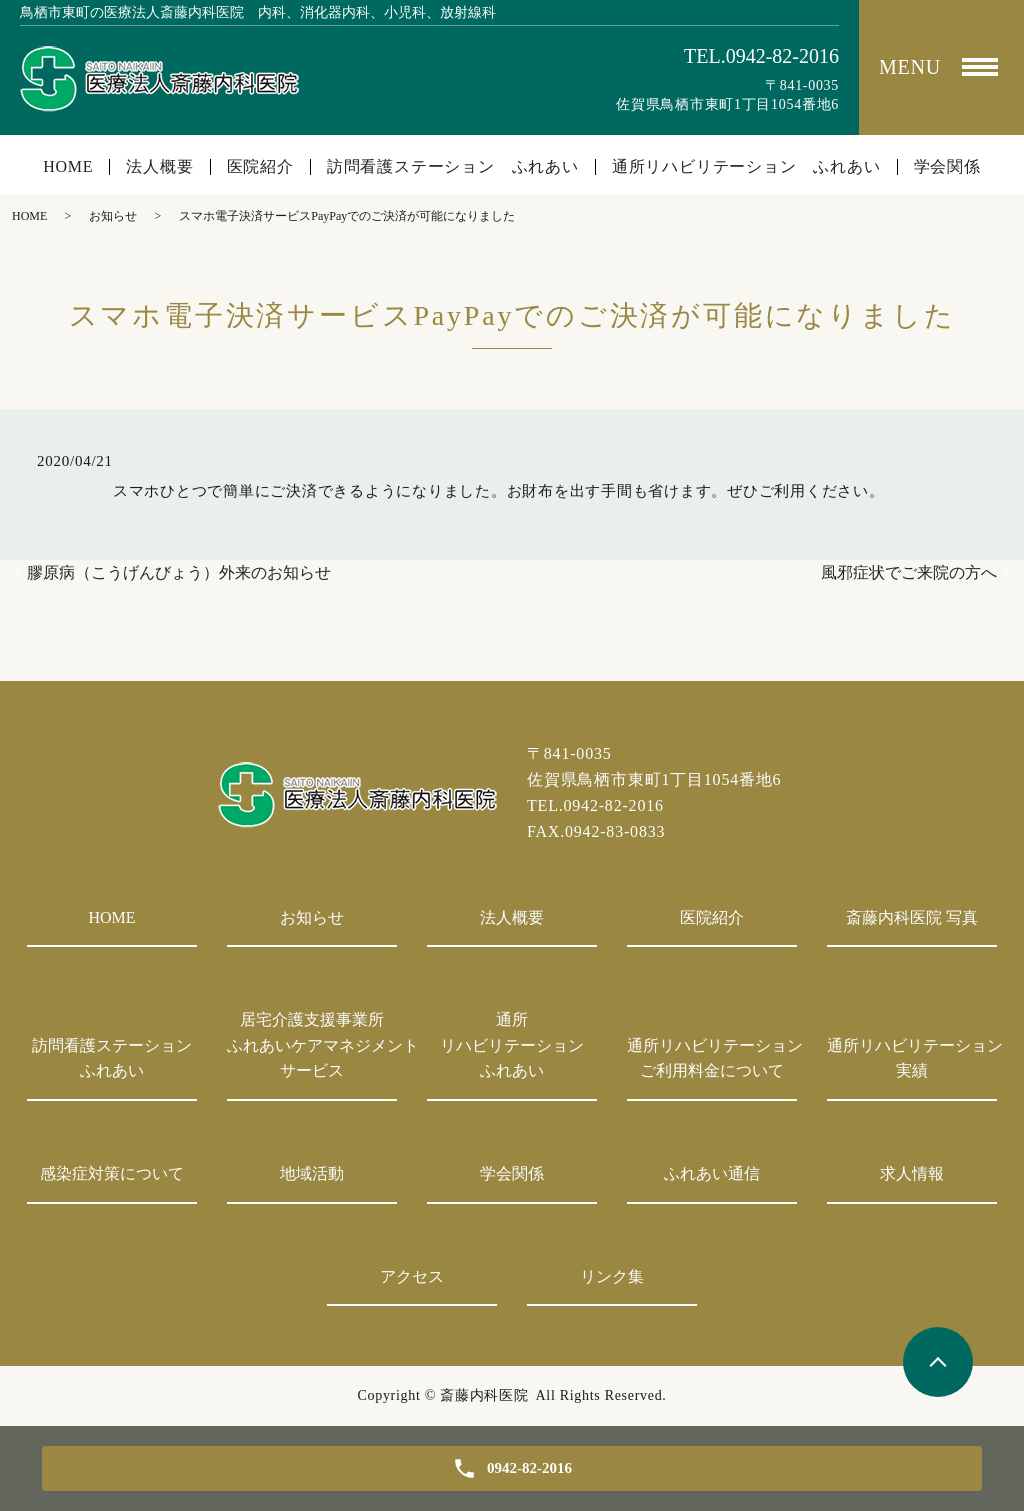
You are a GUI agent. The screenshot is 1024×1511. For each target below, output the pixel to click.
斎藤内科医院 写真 (912, 917)
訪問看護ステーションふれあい (112, 1058)
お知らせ (113, 216)
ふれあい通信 (712, 1173)
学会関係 (947, 167)
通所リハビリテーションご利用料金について (712, 1058)
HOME (68, 167)
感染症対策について (112, 1173)
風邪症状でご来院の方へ (909, 572)
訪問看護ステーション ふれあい (453, 167)
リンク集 (612, 1276)
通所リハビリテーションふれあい (512, 1045)
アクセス (412, 1276)
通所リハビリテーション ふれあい (746, 167)
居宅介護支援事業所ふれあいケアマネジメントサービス (312, 1045)
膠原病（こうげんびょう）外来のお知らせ (179, 572)
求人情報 (912, 1173)
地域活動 (312, 1173)
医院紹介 (260, 167)
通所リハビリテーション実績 (912, 1058)
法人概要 (159, 167)
